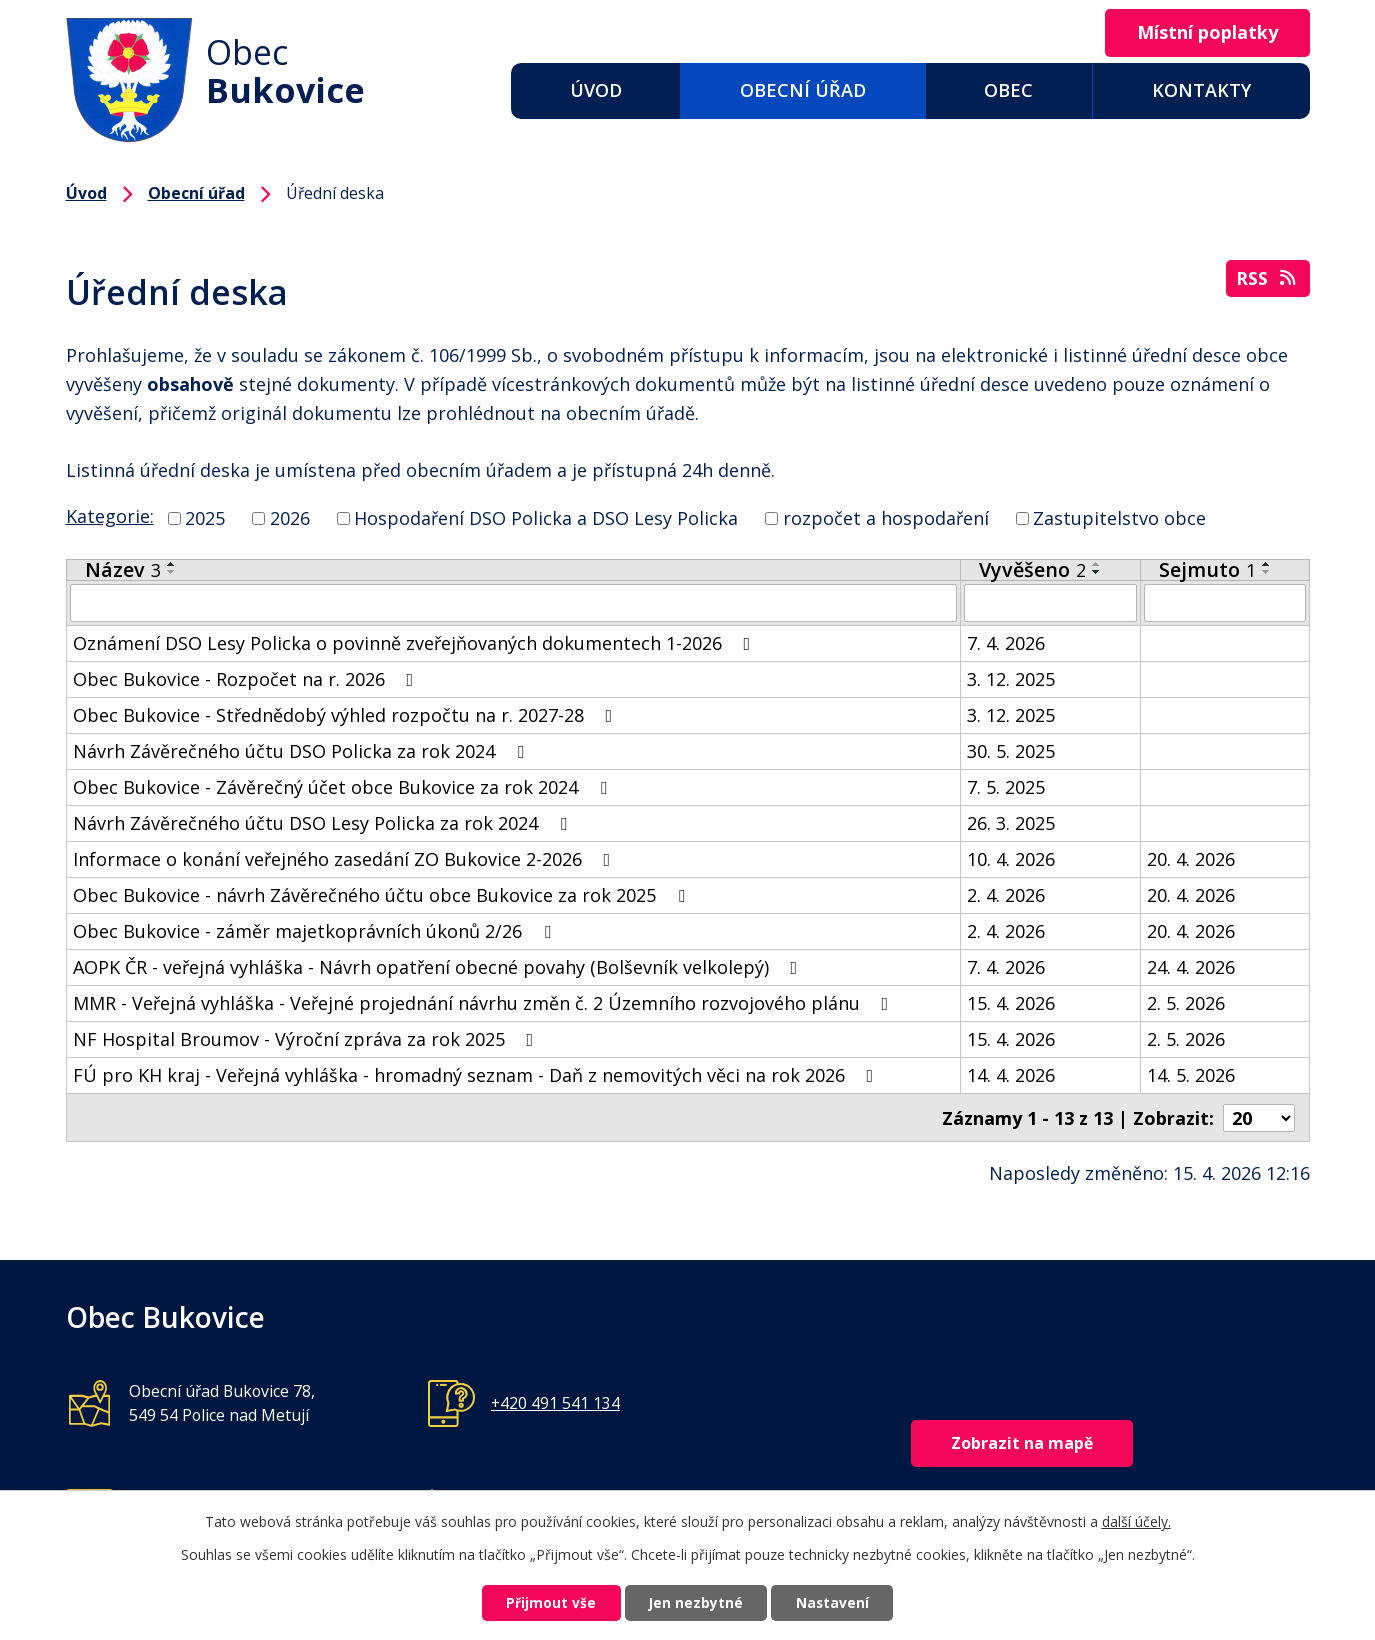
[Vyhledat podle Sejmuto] (1225, 603)
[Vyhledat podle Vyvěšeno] (1050, 603)
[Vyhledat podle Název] (513, 603)
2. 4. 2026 (1006, 895)
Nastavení (840, 1602)
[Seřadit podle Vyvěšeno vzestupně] (1097, 564)
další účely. (1136, 1519)
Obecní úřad (803, 90)
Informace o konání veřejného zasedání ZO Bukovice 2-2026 (346, 859)
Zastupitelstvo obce (1119, 518)
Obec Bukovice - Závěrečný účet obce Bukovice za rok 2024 (344, 787)
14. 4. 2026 (1011, 1075)
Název (123, 570)
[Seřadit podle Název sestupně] (172, 572)
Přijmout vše (543, 1602)
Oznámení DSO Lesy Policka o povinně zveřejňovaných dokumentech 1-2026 (416, 643)
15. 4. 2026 (1011, 1003)
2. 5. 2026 (1186, 1003)
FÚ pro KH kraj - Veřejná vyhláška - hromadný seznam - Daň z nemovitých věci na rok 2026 (477, 1075)
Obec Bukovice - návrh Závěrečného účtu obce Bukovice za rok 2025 (383, 895)
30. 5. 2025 (1011, 751)
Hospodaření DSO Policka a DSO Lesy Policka (546, 518)
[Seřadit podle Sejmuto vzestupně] (1267, 564)
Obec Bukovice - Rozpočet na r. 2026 (247, 679)
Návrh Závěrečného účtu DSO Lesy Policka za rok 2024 (324, 823)
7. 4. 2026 (1006, 643)
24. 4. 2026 (1191, 967)
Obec (1008, 90)
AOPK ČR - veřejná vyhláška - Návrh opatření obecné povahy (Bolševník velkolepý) (439, 967)
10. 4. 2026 (1011, 859)
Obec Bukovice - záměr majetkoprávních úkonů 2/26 (316, 931)
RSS (1267, 280)
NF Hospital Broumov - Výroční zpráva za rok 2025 (307, 1039)
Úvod (596, 90)
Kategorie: (110, 516)
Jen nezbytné (695, 1602)
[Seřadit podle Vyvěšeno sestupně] (1097, 572)
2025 (205, 518)
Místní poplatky (1203, 33)
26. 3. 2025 (1011, 823)
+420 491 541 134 (555, 1401)
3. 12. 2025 (1011, 679)
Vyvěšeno (1032, 570)
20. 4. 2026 (1191, 859)
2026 (290, 518)
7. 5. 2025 (1006, 787)
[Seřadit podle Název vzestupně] (172, 564)
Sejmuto (1207, 570)
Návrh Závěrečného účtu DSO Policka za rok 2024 (302, 751)
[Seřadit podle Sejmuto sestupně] (1267, 572)
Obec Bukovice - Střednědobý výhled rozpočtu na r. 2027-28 (347, 715)
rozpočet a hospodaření (886, 518)
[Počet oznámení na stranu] (1259, 1117)
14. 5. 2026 (1191, 1075)
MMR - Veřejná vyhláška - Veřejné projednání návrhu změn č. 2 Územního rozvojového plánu (485, 1003)
